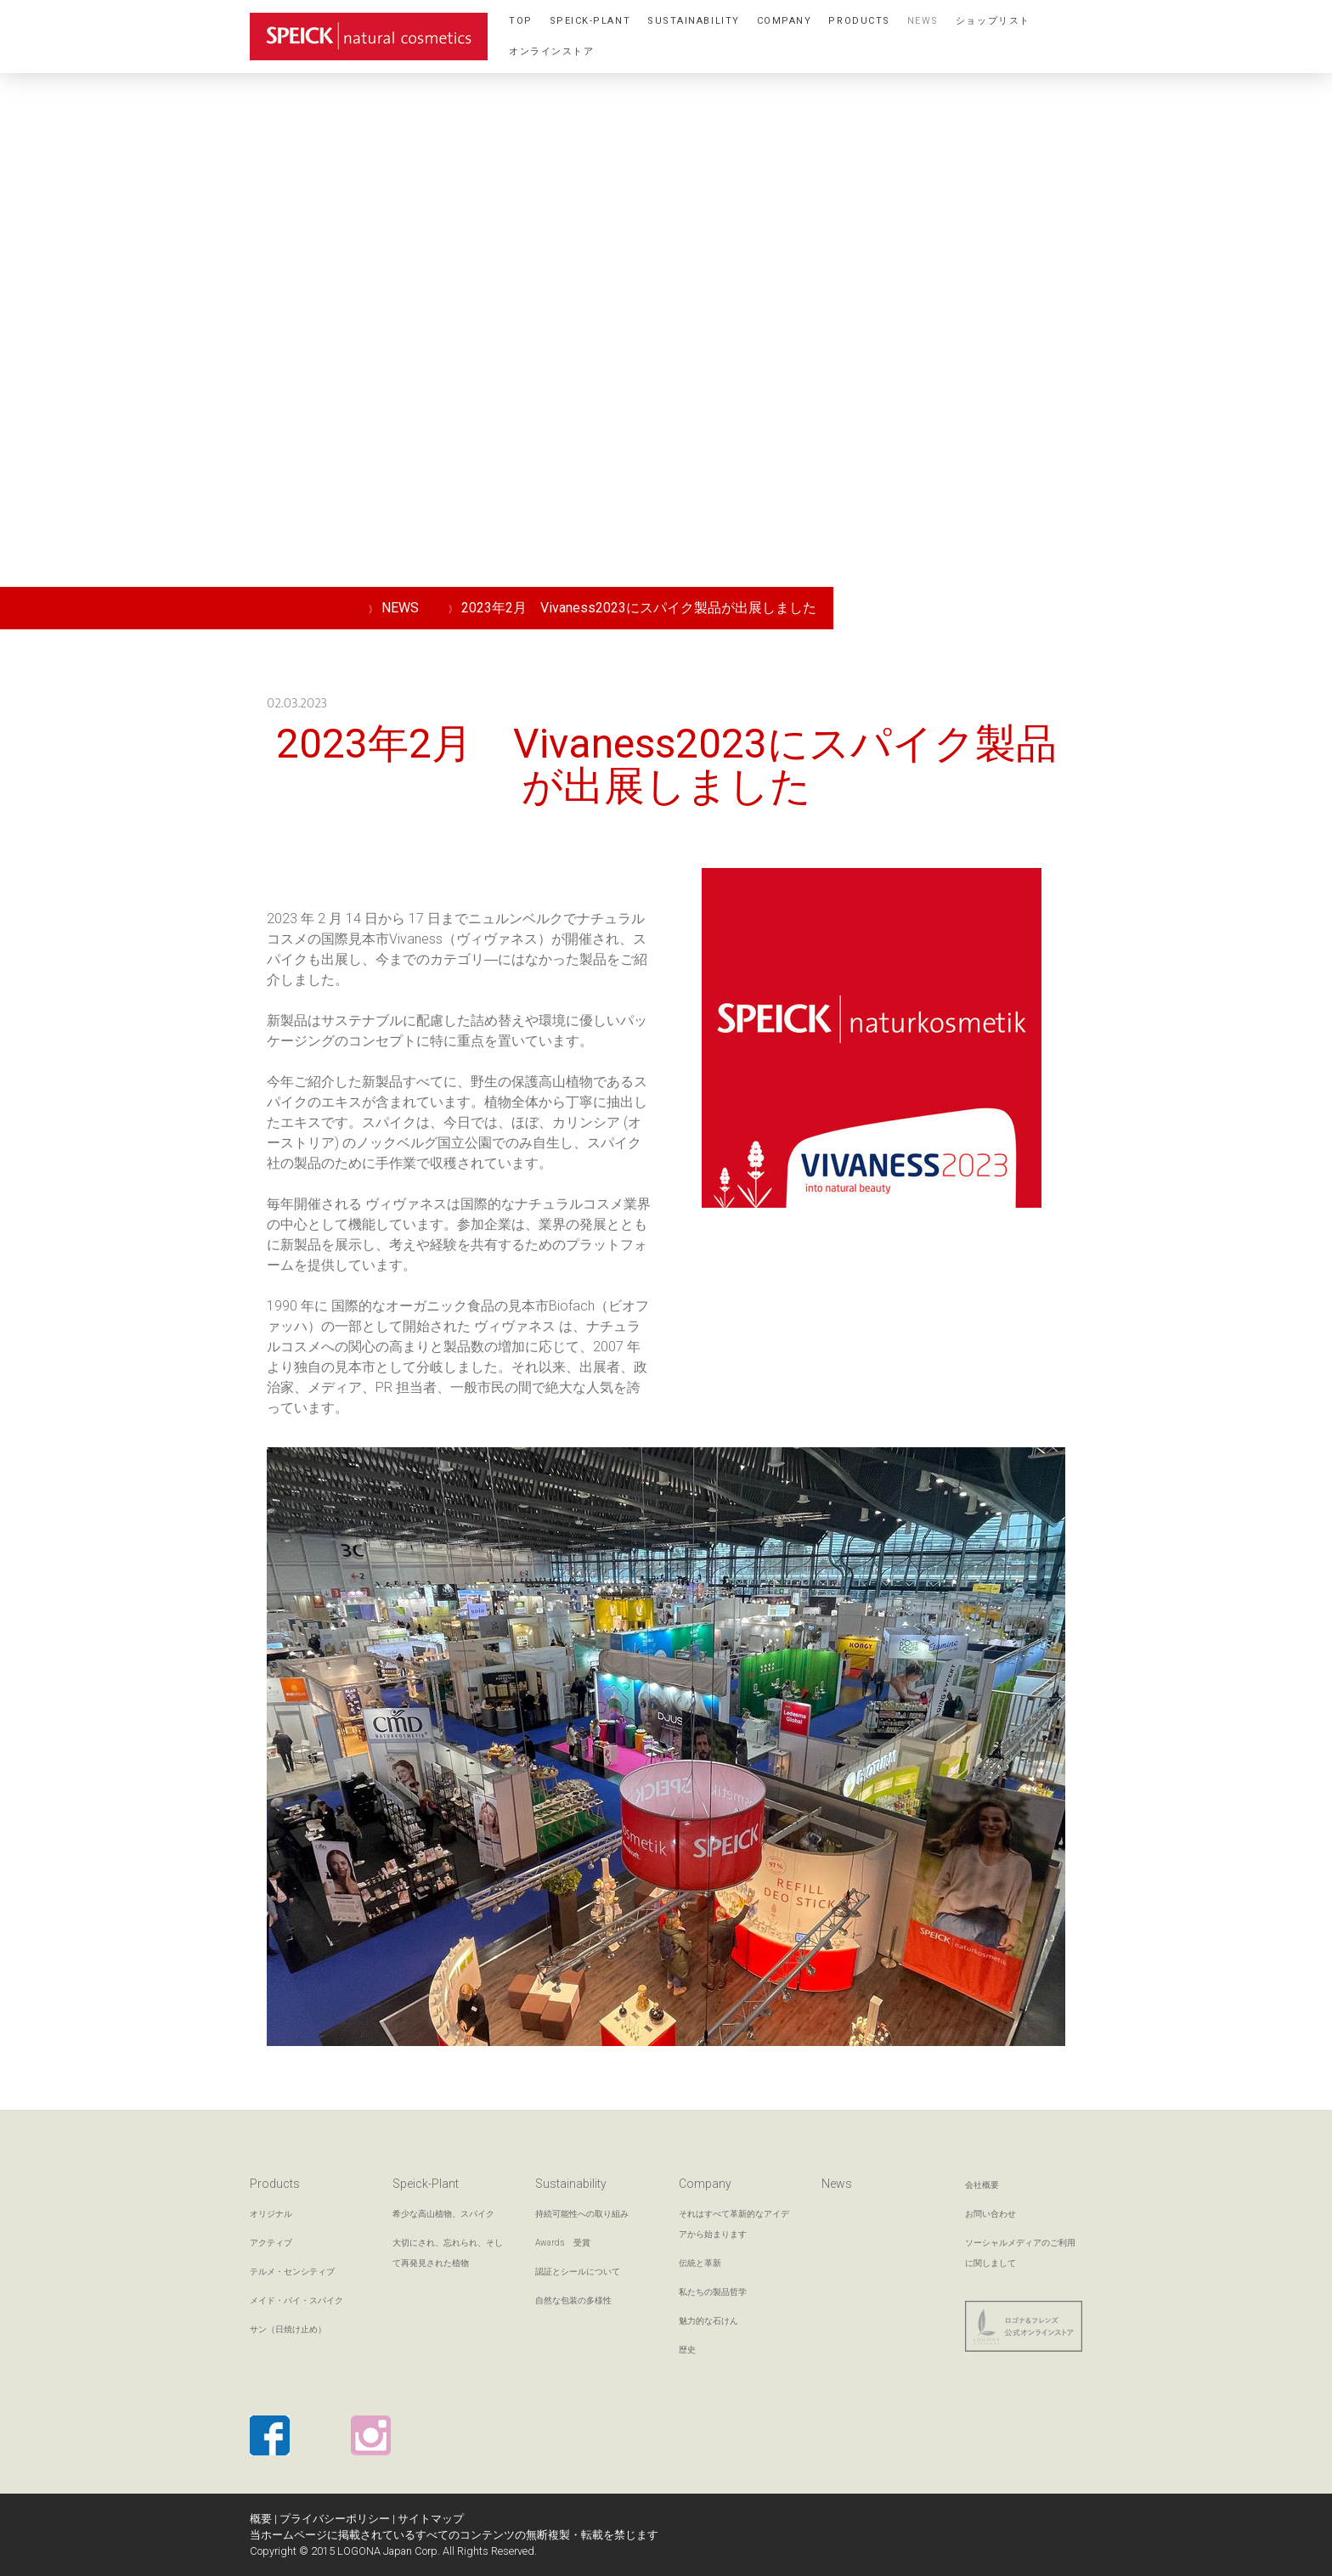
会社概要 (982, 2185)
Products (858, 20)
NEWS (923, 20)
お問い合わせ (990, 2213)
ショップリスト (993, 20)
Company (784, 20)
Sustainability (693, 20)
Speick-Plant (590, 20)
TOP (521, 20)
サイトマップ (431, 2518)
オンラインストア (551, 51)
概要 (261, 2518)
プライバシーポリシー (334, 2518)
